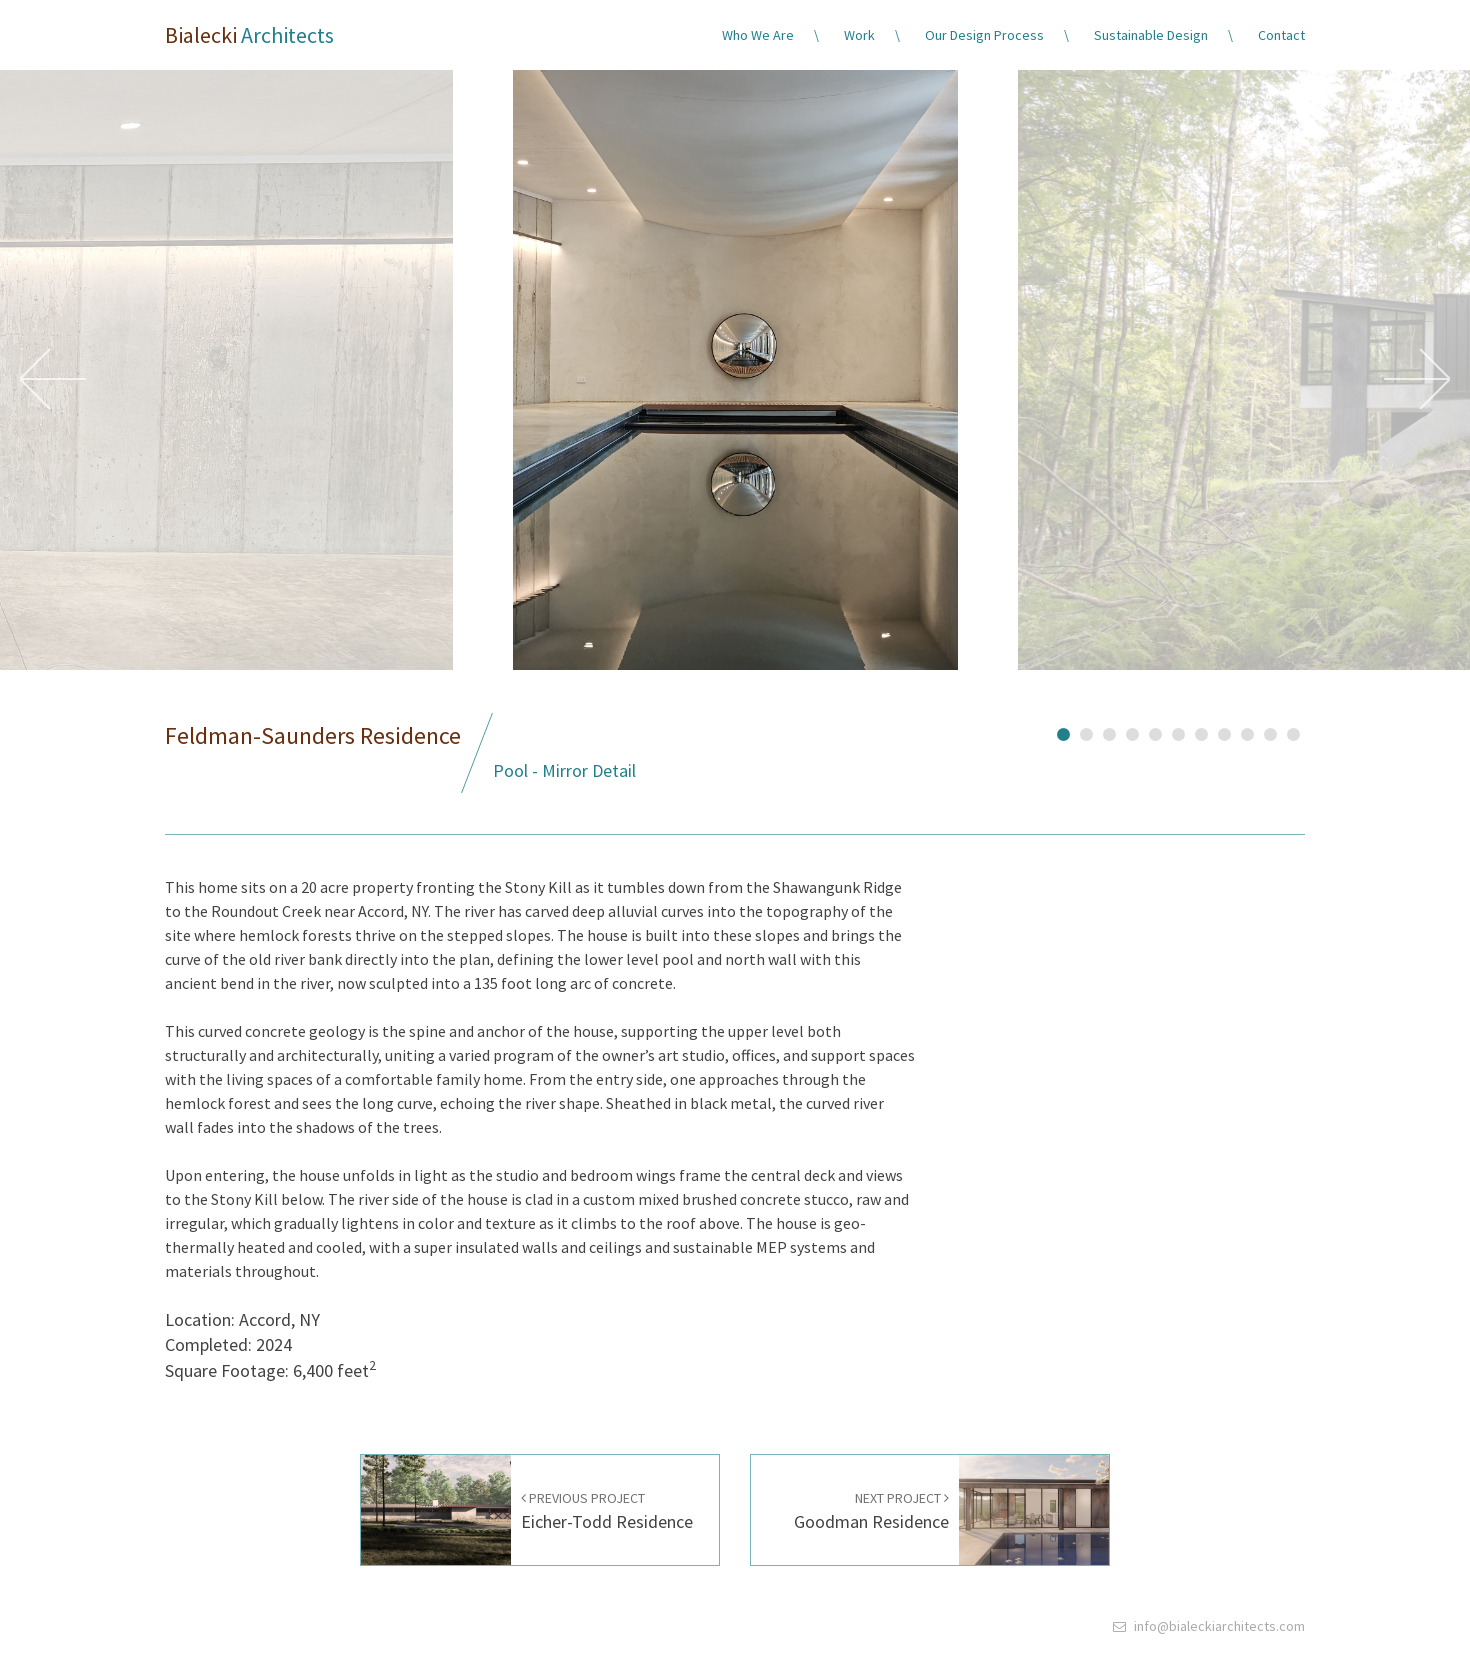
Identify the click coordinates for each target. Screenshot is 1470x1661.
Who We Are (758, 35)
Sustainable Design (1151, 35)
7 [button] (1201, 732)
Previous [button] (53, 379)
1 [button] (1063, 732)
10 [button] (1270, 732)
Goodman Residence (871, 1511)
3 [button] (1109, 732)
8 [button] (1224, 732)
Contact (1281, 35)
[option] (735, 379)
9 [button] (1247, 732)
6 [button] (1178, 732)
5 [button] (1155, 732)
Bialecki (249, 35)
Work (859, 35)
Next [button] (1417, 379)
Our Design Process (984, 35)
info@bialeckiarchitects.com (1219, 1626)
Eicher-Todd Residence (607, 1511)
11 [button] (1293, 732)
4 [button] (1132, 732)
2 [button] (1086, 732)
